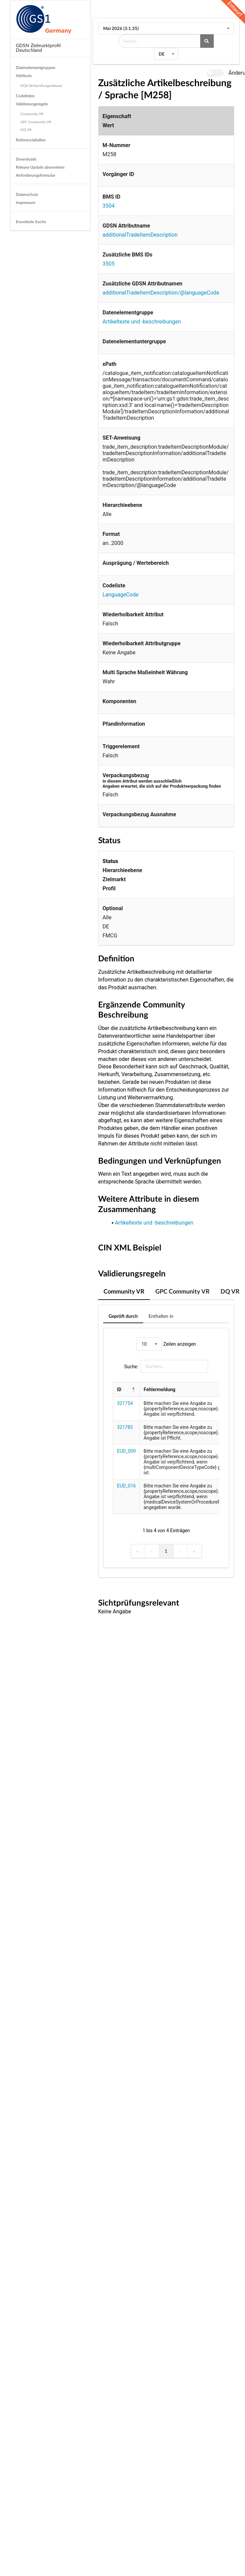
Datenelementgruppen (35, 67)
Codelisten (25, 95)
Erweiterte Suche (31, 221)
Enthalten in (161, 1316)
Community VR (32, 114)
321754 (125, 1403)
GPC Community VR (36, 122)
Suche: (131, 1366)
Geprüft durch (123, 1316)
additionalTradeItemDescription (140, 235)
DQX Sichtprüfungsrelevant (41, 85)
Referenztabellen (31, 139)
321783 (125, 1427)
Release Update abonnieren (40, 167)
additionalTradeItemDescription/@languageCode (161, 292)
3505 (109, 264)
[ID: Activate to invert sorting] (126, 1389)
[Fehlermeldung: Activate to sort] (190, 1389)
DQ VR (26, 130)
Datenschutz (27, 194)
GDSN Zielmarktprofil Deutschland (38, 47)
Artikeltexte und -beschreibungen (142, 321)
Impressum (25, 202)
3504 (109, 206)
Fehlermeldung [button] (159, 1389)
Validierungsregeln (32, 103)
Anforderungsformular (35, 175)
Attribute (24, 75)
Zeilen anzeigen (179, 1344)
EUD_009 (126, 1451)
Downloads (26, 159)
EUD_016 (126, 1485)
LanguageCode (120, 594)
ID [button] (119, 1389)
